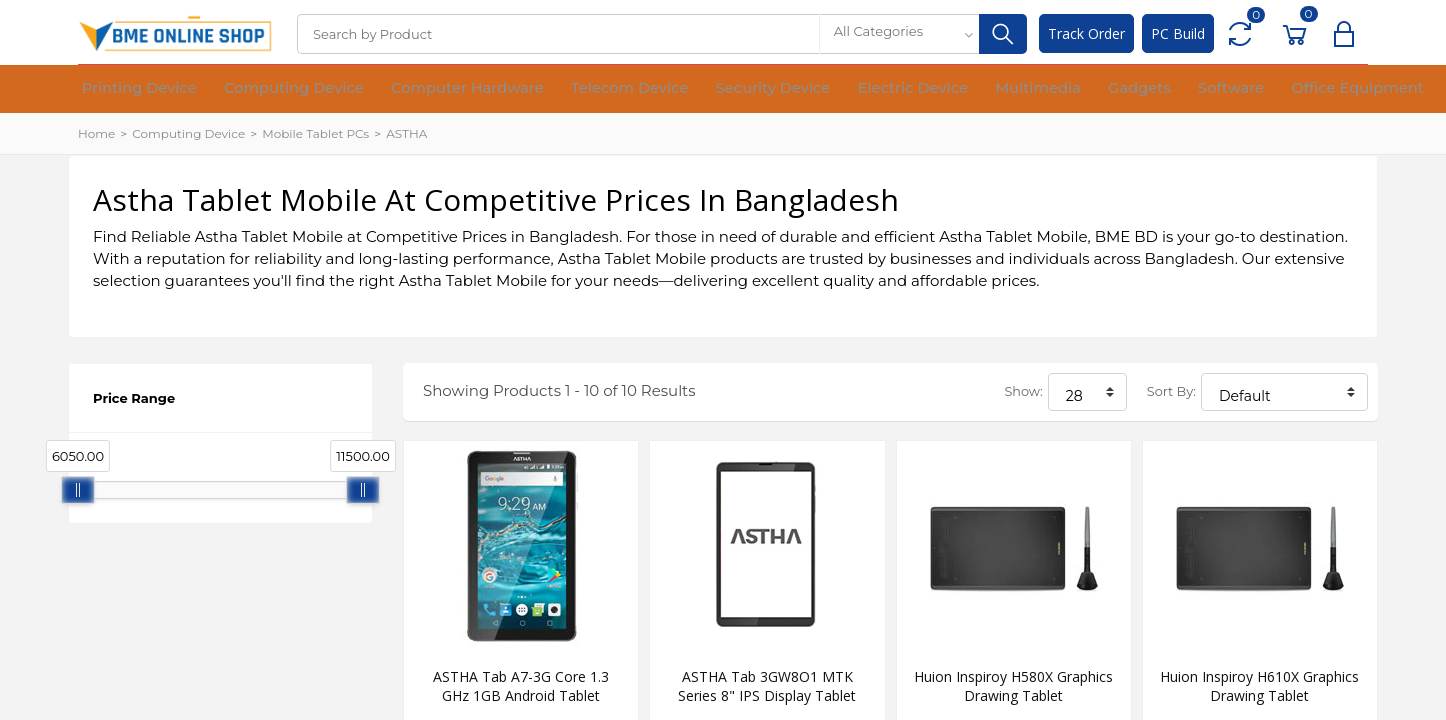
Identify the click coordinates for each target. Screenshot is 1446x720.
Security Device (666, 90)
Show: (1023, 391)
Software (1043, 90)
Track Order (1086, 33)
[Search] (558, 34)
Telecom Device (545, 90)
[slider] (78, 490)
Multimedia (888, 90)
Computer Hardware (407, 90)
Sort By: (1171, 391)
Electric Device (784, 90)
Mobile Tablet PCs (315, 133)
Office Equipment (1148, 90)
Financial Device (1279, 90)
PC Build (1178, 33)
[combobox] (899, 34)
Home (96, 133)
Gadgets (969, 90)
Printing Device (128, 90)
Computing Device (259, 90)
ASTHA (406, 133)
